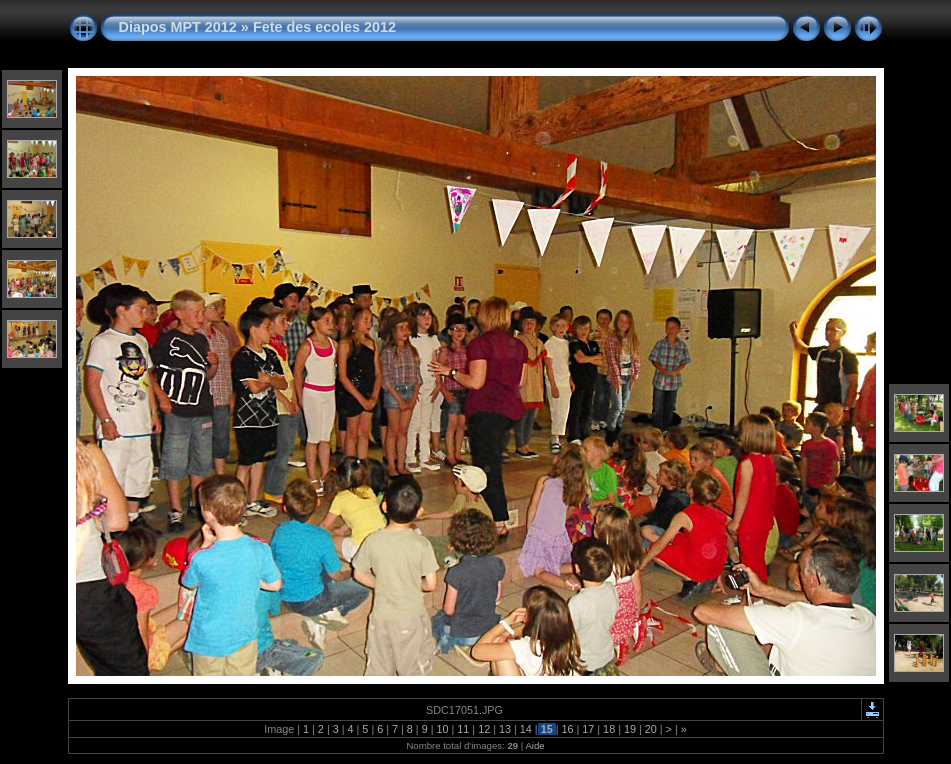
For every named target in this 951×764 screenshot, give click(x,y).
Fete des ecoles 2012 (324, 27)
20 (651, 729)
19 (630, 729)
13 (505, 729)
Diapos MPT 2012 (178, 27)
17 (588, 729)
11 (463, 729)
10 (443, 729)
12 (484, 729)
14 (526, 729)
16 (567, 729)
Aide (534, 745)
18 (609, 729)
